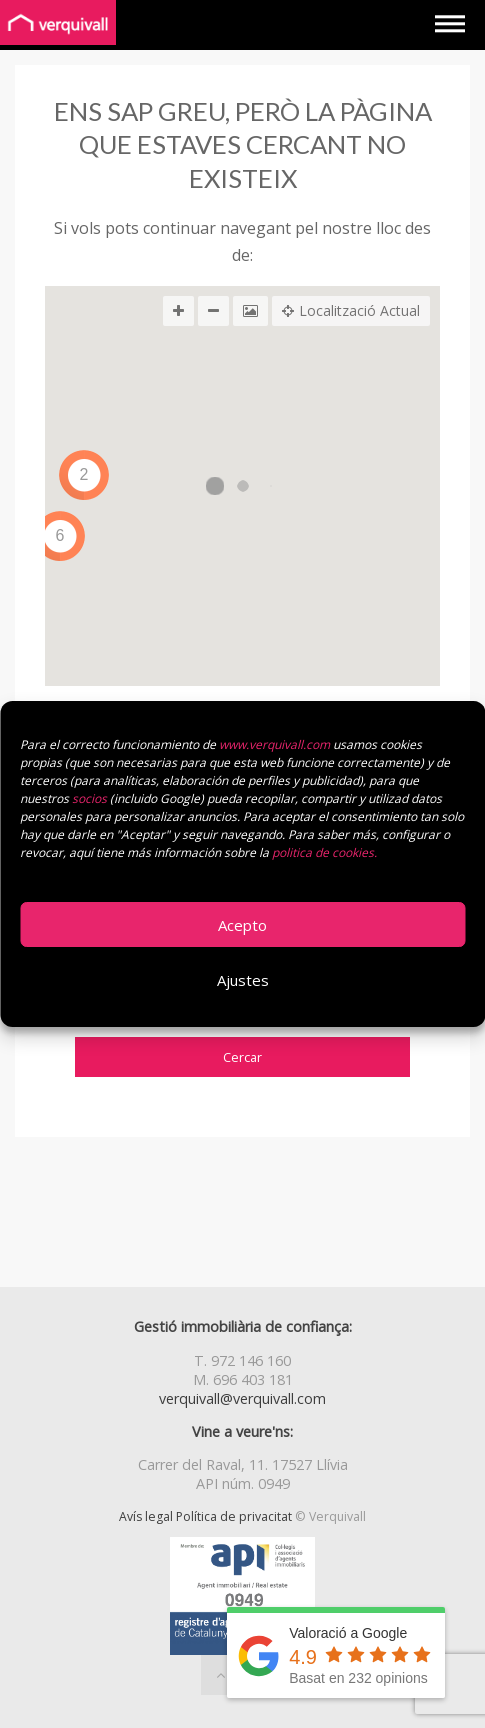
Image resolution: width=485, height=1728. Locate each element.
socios (89, 798)
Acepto (242, 925)
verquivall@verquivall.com (242, 1398)
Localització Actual (351, 311)
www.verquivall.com (276, 744)
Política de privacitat (234, 1516)
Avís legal (146, 1516)
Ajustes (243, 980)
